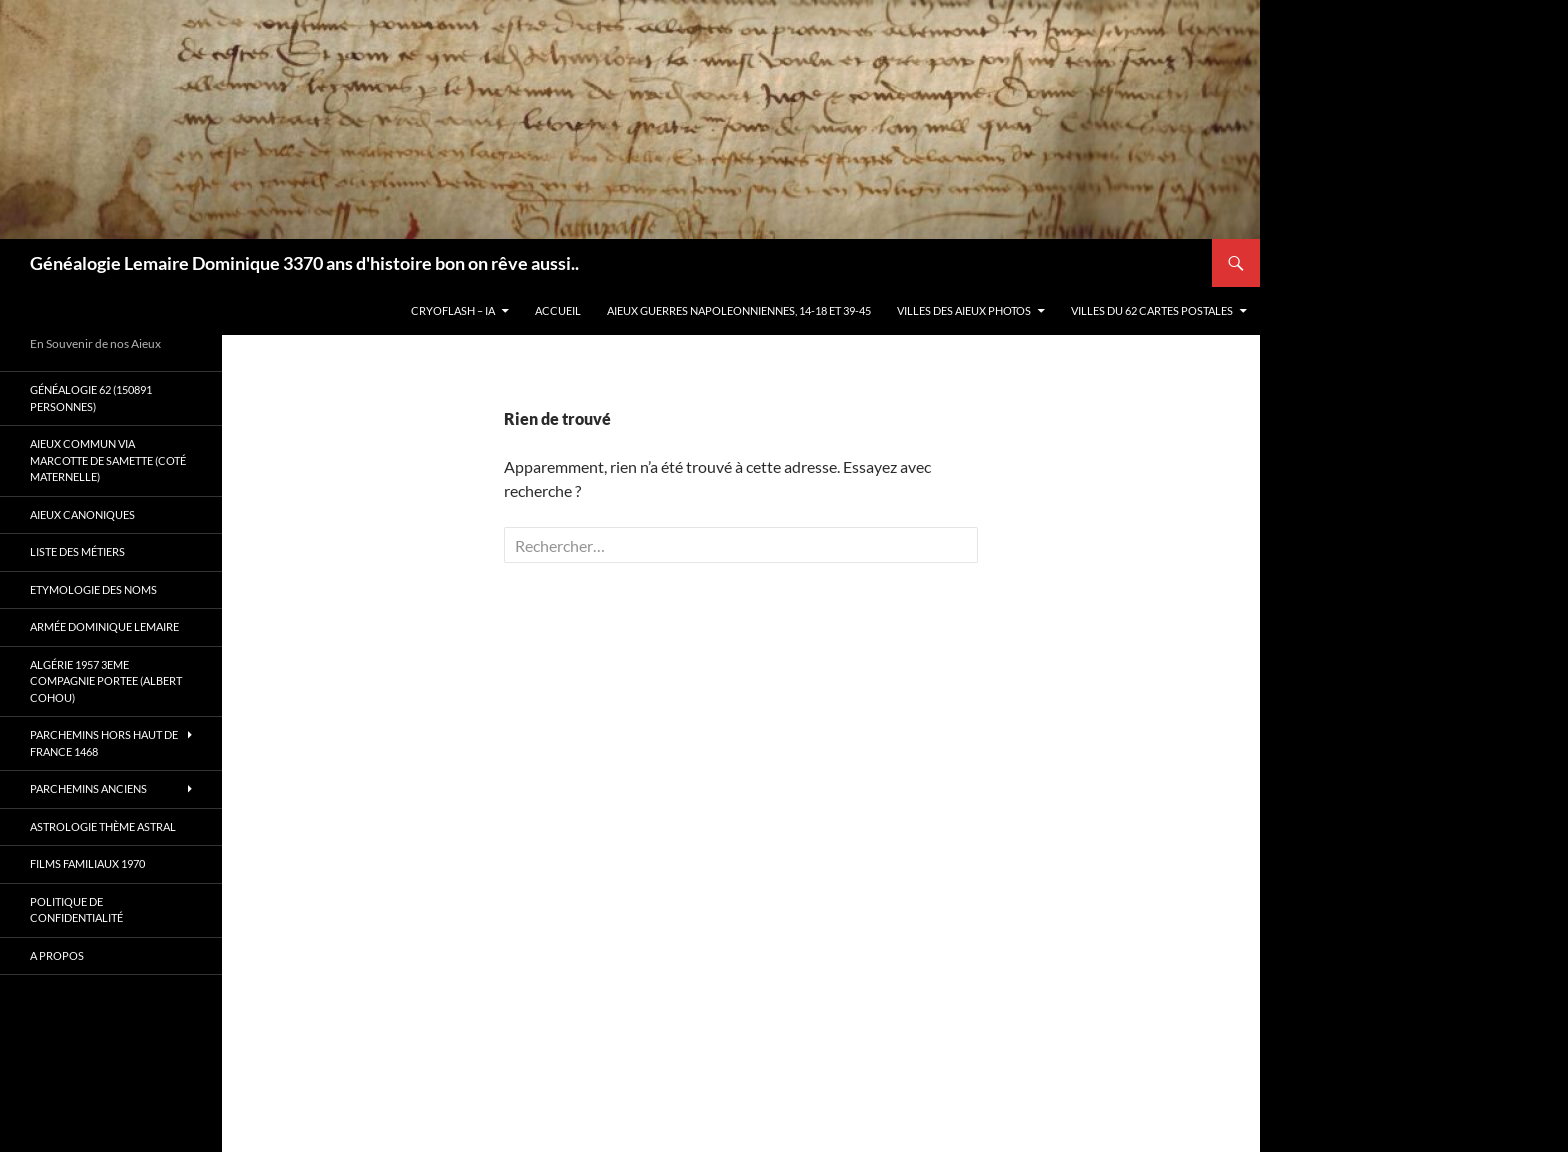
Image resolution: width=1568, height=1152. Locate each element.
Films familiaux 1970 (87, 863)
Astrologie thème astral (103, 826)
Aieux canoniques (82, 514)
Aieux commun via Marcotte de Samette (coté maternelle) (108, 460)
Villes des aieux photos (964, 310)
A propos (57, 955)
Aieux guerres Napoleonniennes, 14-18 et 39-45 (739, 310)
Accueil (558, 310)
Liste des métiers (77, 551)
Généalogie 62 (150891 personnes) (91, 398)
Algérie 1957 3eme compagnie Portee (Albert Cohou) (106, 681)
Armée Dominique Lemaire (104, 626)
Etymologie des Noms (93, 589)
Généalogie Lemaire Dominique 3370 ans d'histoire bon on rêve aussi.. (304, 263)
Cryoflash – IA (453, 310)
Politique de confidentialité (76, 910)
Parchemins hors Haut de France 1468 (104, 743)
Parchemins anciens (88, 788)
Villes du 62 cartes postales (1152, 310)
